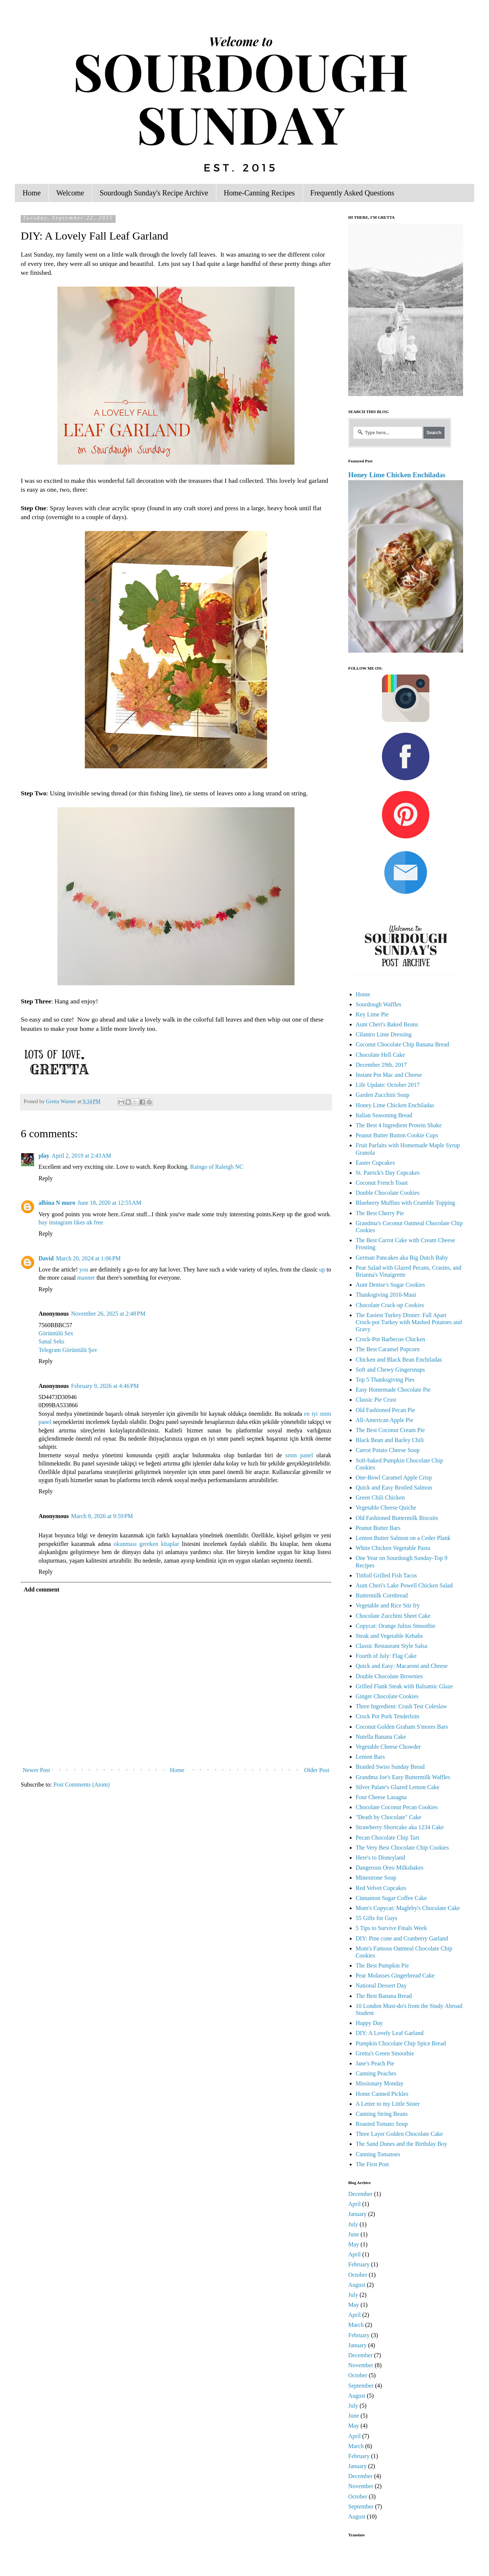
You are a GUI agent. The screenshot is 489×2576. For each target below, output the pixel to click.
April (354, 2204)
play (44, 1155)
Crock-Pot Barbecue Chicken (390, 1339)
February (359, 2264)
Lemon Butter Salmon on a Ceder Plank (403, 1538)
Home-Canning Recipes (259, 193)
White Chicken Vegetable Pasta (393, 1548)
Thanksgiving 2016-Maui (386, 1295)
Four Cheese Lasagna (381, 1797)
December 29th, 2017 (381, 1065)
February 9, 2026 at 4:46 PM (105, 1386)
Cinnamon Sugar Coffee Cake (391, 1898)
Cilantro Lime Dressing (384, 1034)
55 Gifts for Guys (376, 1918)
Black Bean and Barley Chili (390, 1440)
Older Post (316, 1770)
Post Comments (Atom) (81, 1784)
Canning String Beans (382, 2114)
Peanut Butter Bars (378, 1528)
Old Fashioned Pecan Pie (385, 1410)
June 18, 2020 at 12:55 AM (109, 1203)
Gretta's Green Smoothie (385, 2053)
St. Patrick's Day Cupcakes (388, 1173)
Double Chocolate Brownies (389, 1676)
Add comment (41, 1589)
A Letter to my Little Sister (388, 2104)
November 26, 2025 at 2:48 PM (108, 1313)
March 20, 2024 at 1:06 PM (88, 1258)
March (356, 2325)
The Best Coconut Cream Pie (390, 1430)
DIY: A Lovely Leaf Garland (389, 2033)
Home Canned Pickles (382, 2094)
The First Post (372, 2164)
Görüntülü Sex (56, 1333)
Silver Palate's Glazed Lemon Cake (397, 1787)
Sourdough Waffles (378, 1004)
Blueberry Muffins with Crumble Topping (405, 1203)
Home (32, 193)
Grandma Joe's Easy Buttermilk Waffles (403, 1777)
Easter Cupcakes (375, 1163)
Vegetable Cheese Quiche (386, 1507)
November (360, 2365)
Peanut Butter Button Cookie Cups (397, 1135)
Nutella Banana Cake (381, 1737)
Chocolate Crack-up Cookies (390, 1305)
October (357, 2275)
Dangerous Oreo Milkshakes (389, 1867)
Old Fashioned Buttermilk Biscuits (397, 1518)
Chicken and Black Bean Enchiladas (399, 1359)
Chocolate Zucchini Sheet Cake (393, 1616)
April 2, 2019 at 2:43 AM (81, 1155)
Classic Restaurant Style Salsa (391, 1646)
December (360, 2194)
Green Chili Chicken (380, 1497)
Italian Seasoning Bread (384, 1115)
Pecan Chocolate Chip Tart (387, 1837)
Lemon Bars (370, 1757)
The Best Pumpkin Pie (382, 1965)
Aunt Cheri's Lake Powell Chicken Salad (404, 1585)
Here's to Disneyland (380, 1857)
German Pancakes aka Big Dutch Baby (402, 1257)
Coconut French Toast (382, 1183)
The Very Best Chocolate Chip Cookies (402, 1847)
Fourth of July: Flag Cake (386, 1656)
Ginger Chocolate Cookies (387, 1696)
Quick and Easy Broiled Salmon (394, 1487)
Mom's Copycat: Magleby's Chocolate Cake (408, 1908)
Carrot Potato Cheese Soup (388, 1450)
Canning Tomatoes (378, 2154)
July (353, 2224)
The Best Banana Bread (384, 1996)
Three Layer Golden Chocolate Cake (399, 2134)
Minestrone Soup (376, 1877)
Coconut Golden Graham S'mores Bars (402, 1727)
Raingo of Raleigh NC (216, 1167)
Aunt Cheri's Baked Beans (387, 1024)
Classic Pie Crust (376, 1399)
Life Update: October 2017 (388, 1085)
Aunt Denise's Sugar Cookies (390, 1285)
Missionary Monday (379, 2083)
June (353, 2234)
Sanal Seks (51, 1341)
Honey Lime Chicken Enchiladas (396, 475)
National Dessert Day (381, 1985)
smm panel (299, 1455)
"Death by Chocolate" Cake (388, 1817)
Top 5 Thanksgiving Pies (385, 1379)
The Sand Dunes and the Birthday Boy (401, 2144)
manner (86, 1277)
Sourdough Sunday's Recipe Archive (154, 193)
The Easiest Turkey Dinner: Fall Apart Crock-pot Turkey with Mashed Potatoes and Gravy (409, 1322)
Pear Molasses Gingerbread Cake (395, 1975)
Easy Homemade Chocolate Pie (393, 1389)
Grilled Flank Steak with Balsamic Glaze (404, 1686)
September (360, 2385)
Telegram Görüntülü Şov (68, 1350)
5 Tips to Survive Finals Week (391, 1928)
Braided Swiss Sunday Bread (390, 1767)
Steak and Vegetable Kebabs (389, 1636)
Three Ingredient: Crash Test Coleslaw (401, 1706)
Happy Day (369, 2023)
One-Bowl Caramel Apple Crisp (394, 1477)
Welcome (70, 193)
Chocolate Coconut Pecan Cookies (397, 1807)
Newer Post (36, 1770)
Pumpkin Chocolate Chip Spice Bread (401, 2043)
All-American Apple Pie (384, 1420)
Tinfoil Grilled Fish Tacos (386, 1575)
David (46, 1258)
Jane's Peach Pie (375, 2063)
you (83, 1269)
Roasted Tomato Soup (382, 2124)
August (356, 2285)
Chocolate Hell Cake (380, 1055)
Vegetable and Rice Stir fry (388, 1605)
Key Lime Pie (372, 1014)
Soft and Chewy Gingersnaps (390, 1369)
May (353, 2244)
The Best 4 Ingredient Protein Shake (399, 1125)
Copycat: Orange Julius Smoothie (396, 1626)
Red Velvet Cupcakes (381, 1888)
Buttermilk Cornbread (382, 1595)
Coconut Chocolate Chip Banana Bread (402, 1044)
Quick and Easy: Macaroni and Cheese (402, 1666)
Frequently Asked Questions (352, 193)
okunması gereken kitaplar (146, 1544)
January (357, 2214)
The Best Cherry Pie (380, 1213)
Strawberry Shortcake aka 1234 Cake (400, 1827)
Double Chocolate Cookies (387, 1193)
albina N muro (57, 1203)
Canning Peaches (376, 2073)
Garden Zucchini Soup (382, 1095)
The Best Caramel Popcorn (388, 1349)
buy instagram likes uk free (71, 1222)
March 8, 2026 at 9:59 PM (102, 1516)
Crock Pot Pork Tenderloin (387, 1716)
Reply (46, 1178)
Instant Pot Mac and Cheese (389, 1075)
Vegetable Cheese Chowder (388, 1747)
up (322, 1269)
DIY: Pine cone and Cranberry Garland (402, 1938)
